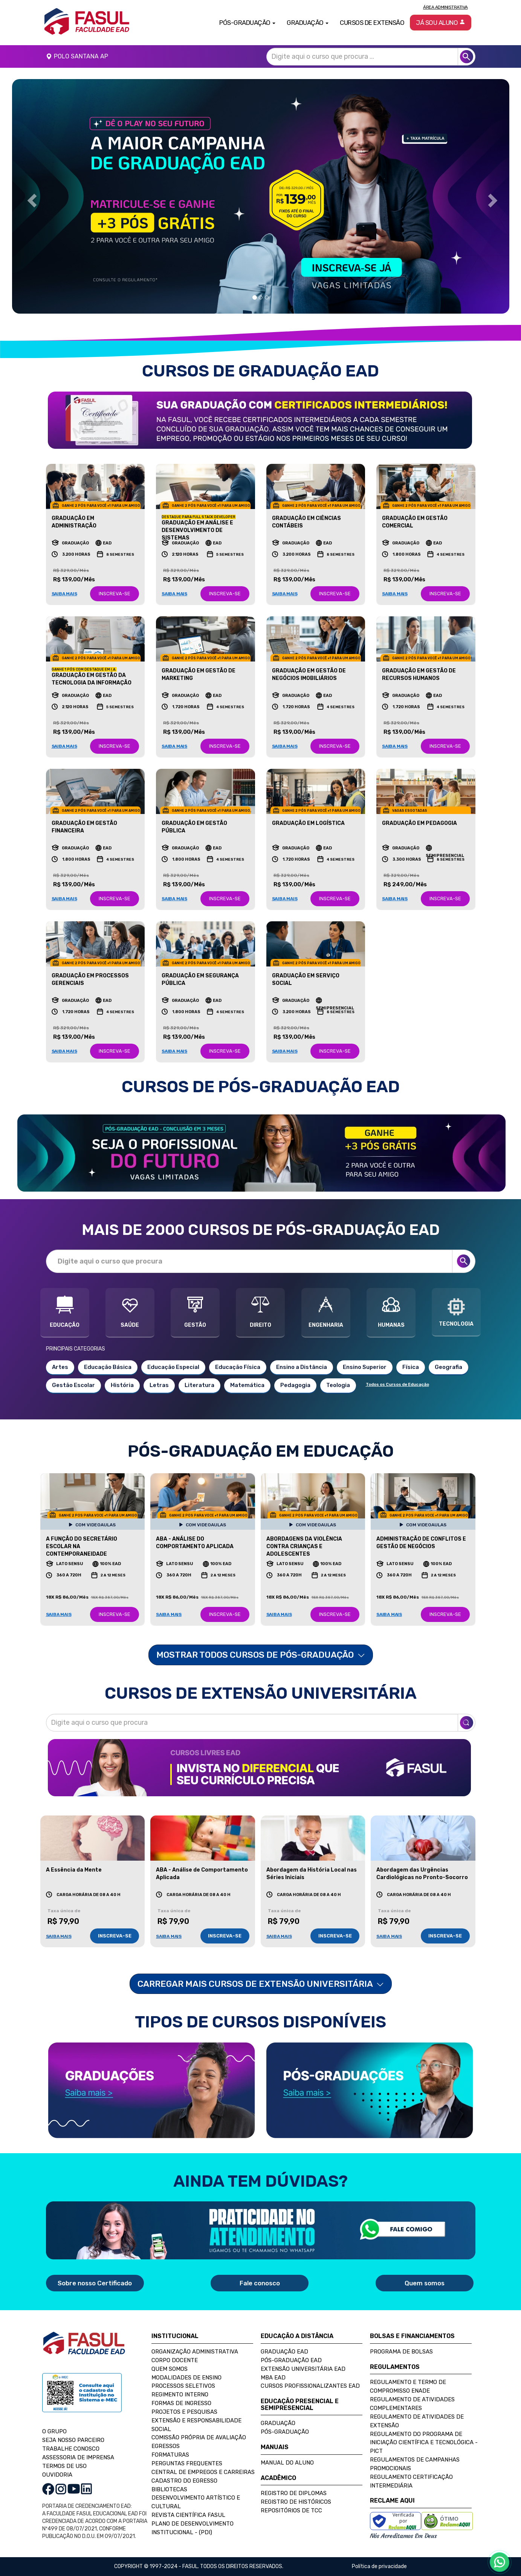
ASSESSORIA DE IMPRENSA (78, 2457)
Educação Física (237, 1367)
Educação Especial (173, 1367)
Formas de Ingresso (181, 2403)
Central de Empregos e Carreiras (203, 2472)
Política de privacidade (379, 2566)
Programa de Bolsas (401, 2351)
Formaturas (170, 2454)
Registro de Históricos (296, 2501)
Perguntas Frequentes (186, 2463)
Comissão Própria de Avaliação (198, 2437)
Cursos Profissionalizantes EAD (310, 2385)
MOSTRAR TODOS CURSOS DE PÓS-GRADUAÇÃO (260, 1654)
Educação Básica (107, 1367)
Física (410, 1367)
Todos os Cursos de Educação (397, 1384)
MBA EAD (273, 2377)
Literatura (199, 1385)
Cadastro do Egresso (184, 2480)
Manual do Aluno (287, 2462)
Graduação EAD (284, 2351)
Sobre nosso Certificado (95, 2283)
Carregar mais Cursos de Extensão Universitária (261, 1983)
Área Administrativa (445, 7)
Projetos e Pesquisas (184, 2411)
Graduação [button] (307, 22)
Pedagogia (295, 1385)
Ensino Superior (365, 1367)
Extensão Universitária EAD (303, 2369)
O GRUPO (54, 2431)
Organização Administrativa (194, 2351)
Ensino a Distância (301, 1367)
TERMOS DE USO (64, 2466)
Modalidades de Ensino (186, 2377)
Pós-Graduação (285, 2431)
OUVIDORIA (57, 2474)
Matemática (247, 1385)
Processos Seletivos (183, 2385)
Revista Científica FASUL (188, 2515)
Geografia (448, 1367)
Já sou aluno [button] (440, 22)
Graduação (278, 2423)
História (122, 1385)
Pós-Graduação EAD (291, 2360)
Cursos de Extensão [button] (372, 22)
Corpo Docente (174, 2360)
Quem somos (425, 2283)
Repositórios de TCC (291, 2510)
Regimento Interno (179, 2394)
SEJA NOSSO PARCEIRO (73, 2440)
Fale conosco (260, 2283)
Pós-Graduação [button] (247, 22)
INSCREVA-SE (114, 593)
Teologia (338, 1385)
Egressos (165, 2446)
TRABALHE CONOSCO (70, 2448)
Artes (60, 1367)
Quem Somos (169, 2369)
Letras (159, 1385)
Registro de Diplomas (294, 2493)
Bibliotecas (169, 2489)
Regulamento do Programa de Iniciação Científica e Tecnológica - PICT (424, 2443)
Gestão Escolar (73, 1385)
